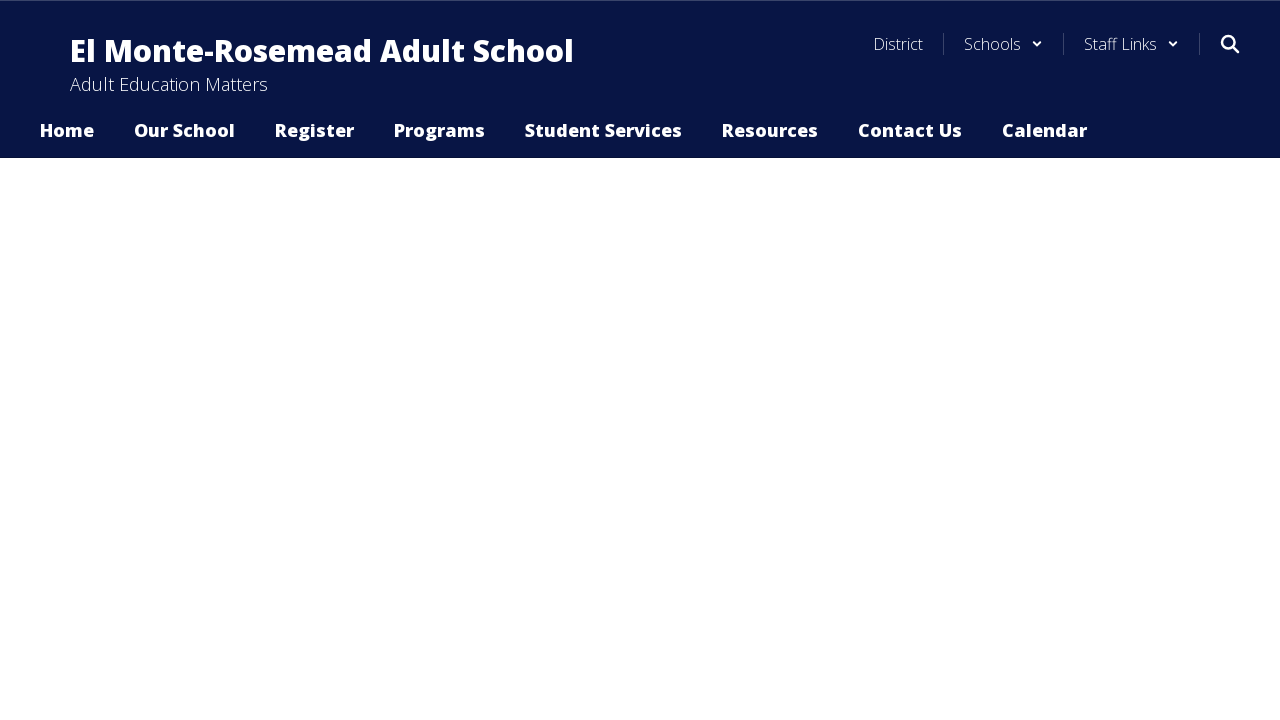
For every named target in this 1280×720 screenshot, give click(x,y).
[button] (1003, 44)
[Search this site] (1230, 44)
